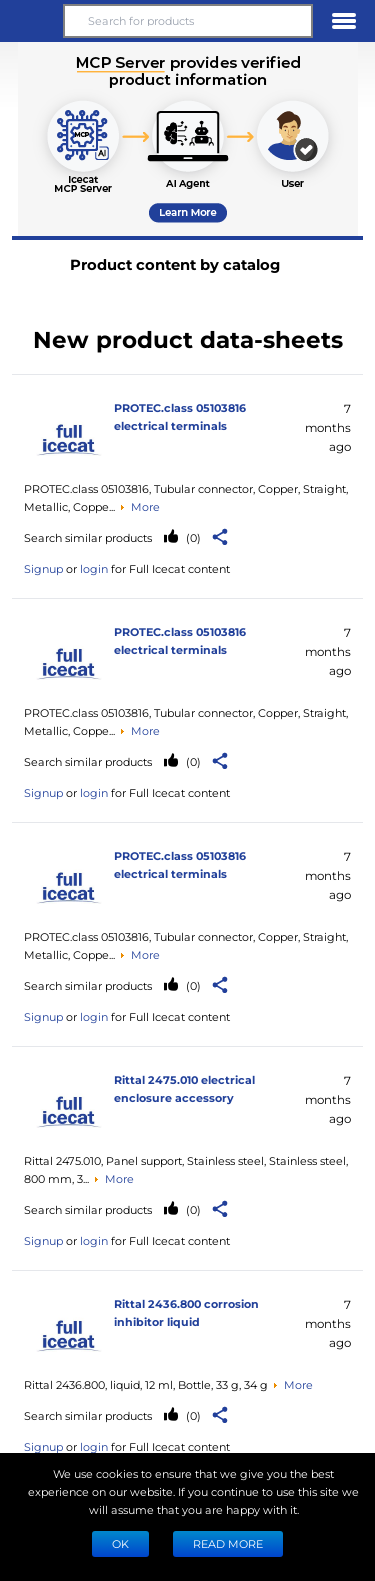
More (145, 506)
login (94, 568)
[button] (31, 21)
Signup (43, 568)
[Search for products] (187, 21)
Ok (120, 1543)
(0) (192, 537)
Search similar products (88, 537)
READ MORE (228, 1543)
